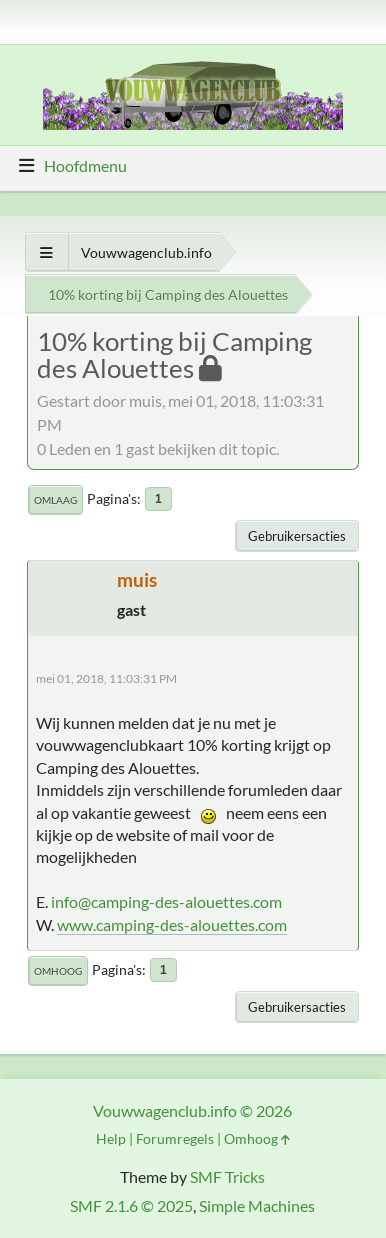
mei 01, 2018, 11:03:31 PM (106, 678)
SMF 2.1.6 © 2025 (131, 1205)
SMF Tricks (227, 1176)
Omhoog (58, 971)
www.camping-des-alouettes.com (172, 924)
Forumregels (175, 1138)
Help (111, 1138)
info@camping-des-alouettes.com (166, 901)
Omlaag (55, 500)
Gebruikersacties (297, 536)
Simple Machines (257, 1205)
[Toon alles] (46, 252)
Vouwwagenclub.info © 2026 (192, 1110)
